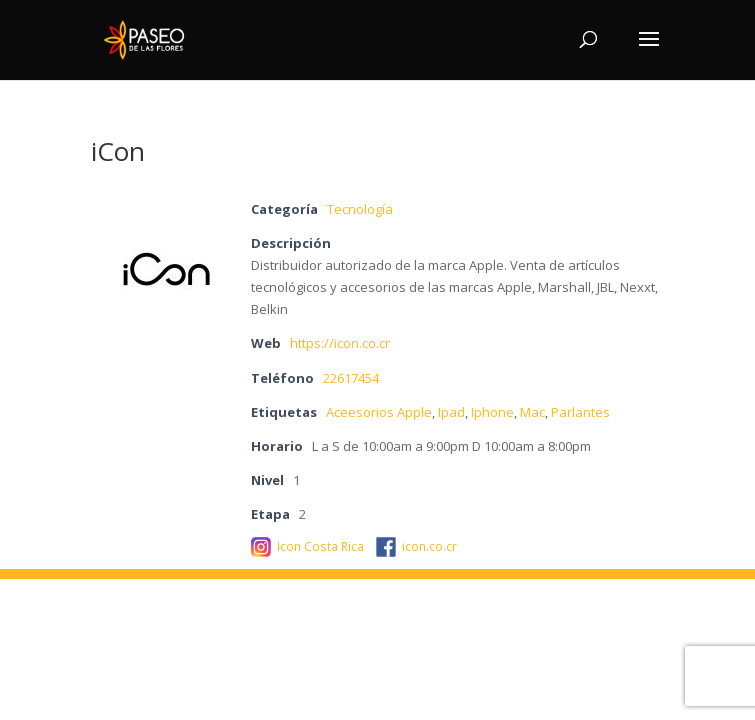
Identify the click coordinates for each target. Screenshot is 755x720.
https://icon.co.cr (340, 343)
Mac (532, 412)
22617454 (351, 378)
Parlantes (580, 412)
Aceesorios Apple (379, 412)
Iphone (492, 412)
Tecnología (360, 209)
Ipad (451, 412)
